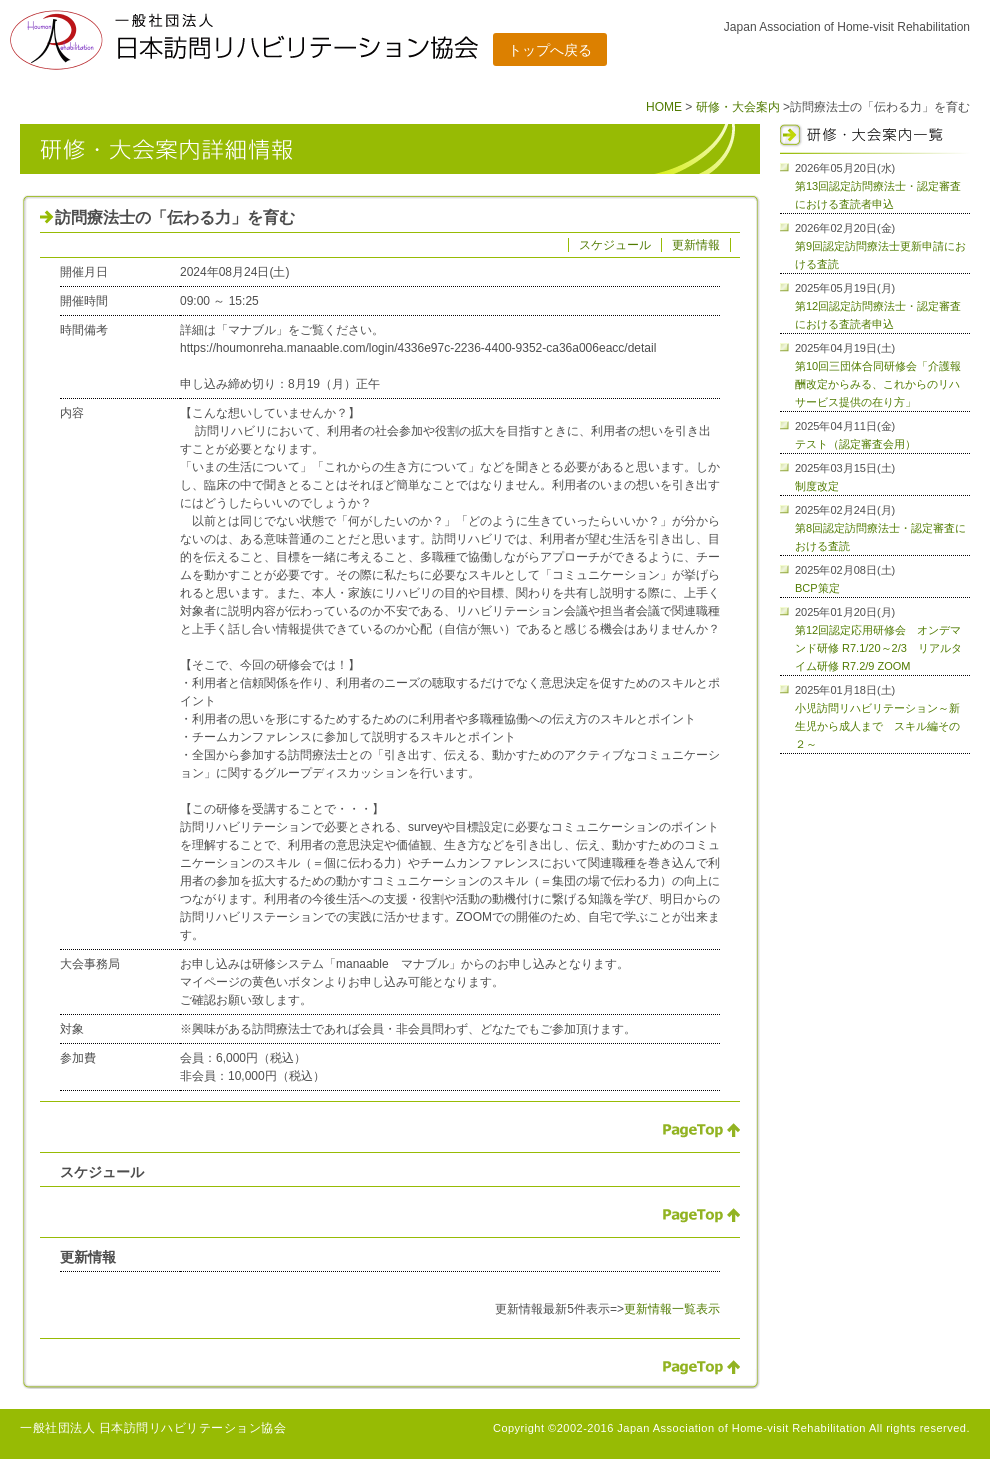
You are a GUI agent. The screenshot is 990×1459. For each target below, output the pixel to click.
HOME (664, 107)
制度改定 (817, 486)
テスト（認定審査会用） (855, 444)
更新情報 (696, 245)
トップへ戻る (550, 50)
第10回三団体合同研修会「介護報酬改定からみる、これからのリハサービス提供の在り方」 (878, 384)
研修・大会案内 (738, 107)
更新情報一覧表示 (672, 1309)
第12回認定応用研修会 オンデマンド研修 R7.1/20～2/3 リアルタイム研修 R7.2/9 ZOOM (878, 648)
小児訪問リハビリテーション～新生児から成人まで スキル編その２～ (877, 726)
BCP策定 (817, 588)
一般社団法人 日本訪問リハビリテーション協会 (153, 1428)
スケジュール (615, 245)
